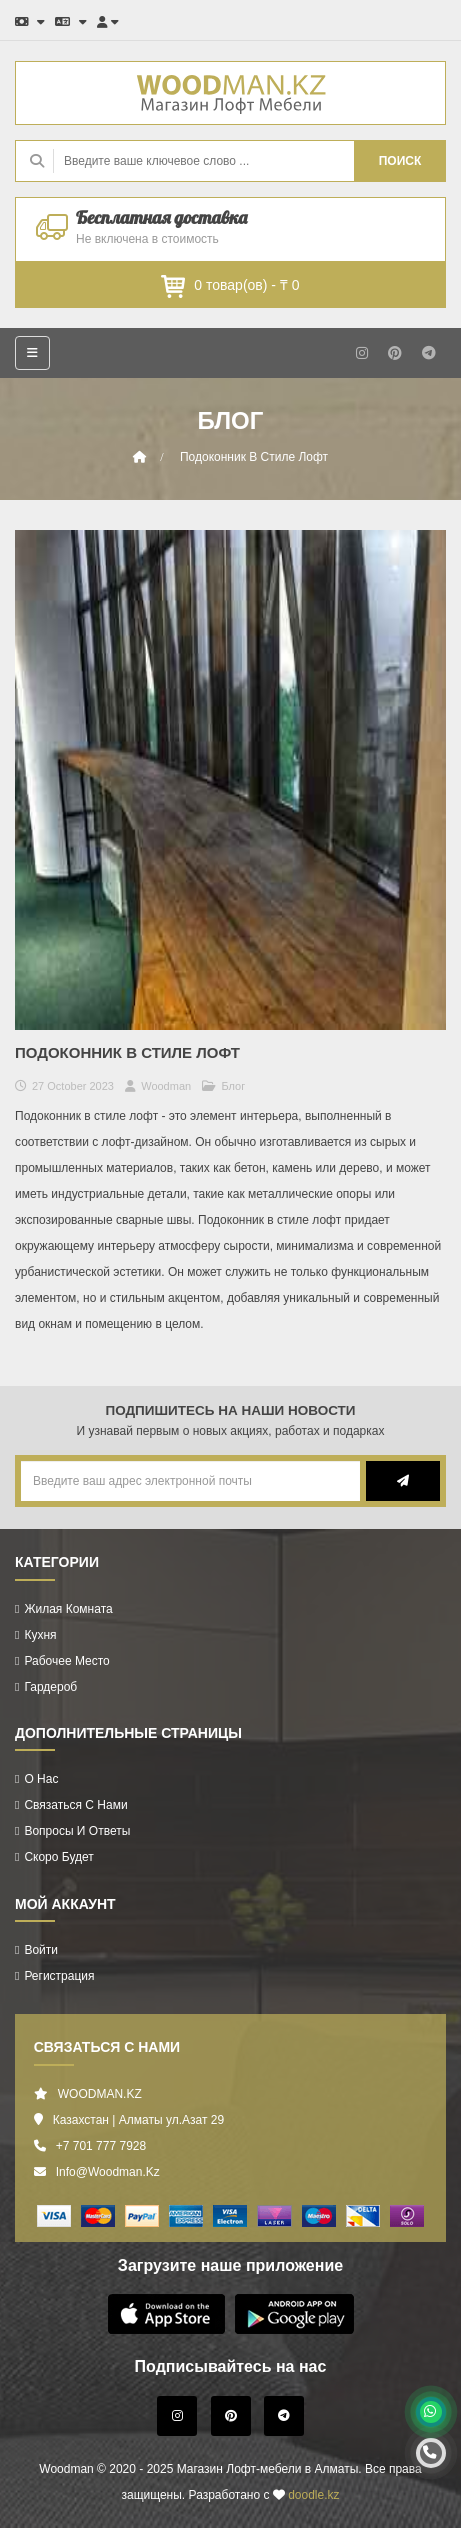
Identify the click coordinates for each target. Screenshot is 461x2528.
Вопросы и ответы (77, 1831)
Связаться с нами (75, 1805)
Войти (41, 1950)
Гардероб (50, 1687)
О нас (41, 1779)
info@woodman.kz (108, 2172)
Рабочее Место (66, 1661)
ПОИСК (400, 161)
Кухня (40, 1635)
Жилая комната (68, 1609)
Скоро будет (58, 1857)
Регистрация (59, 1976)
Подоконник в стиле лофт (254, 457)
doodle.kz (313, 2495)
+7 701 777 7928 (101, 2146)
